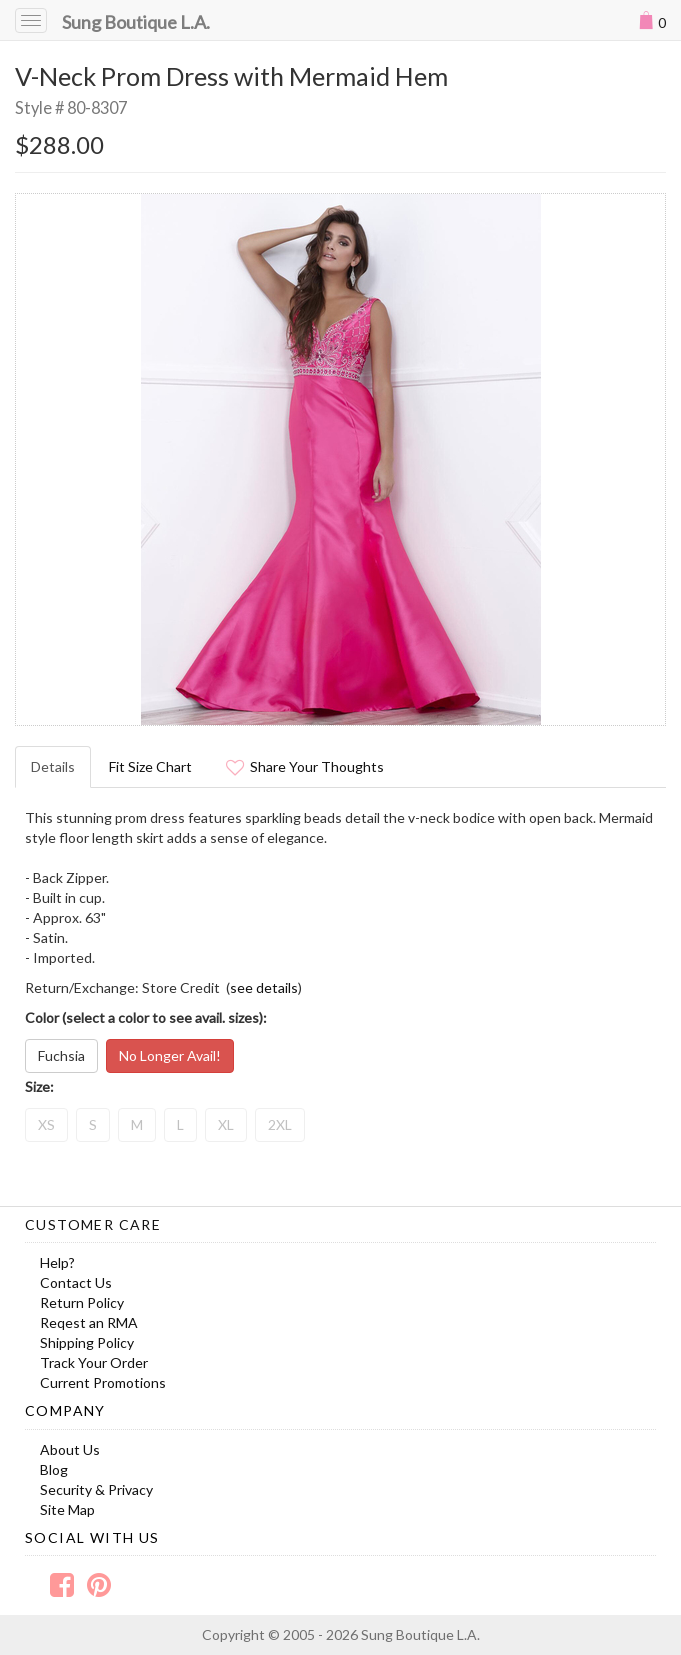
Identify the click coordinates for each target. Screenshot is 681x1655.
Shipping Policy (87, 1342)
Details (53, 766)
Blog (54, 1469)
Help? (57, 1262)
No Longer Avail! (170, 1055)
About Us (70, 1449)
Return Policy (82, 1302)
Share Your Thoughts (305, 766)
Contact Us (76, 1282)
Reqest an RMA (89, 1322)
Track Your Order (94, 1362)
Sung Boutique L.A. (136, 22)
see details (264, 987)
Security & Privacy (96, 1489)
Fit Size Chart (150, 766)
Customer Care (93, 1224)
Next (640, 459)
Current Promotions (103, 1382)
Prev (41, 459)
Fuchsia (61, 1055)
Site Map (67, 1509)
